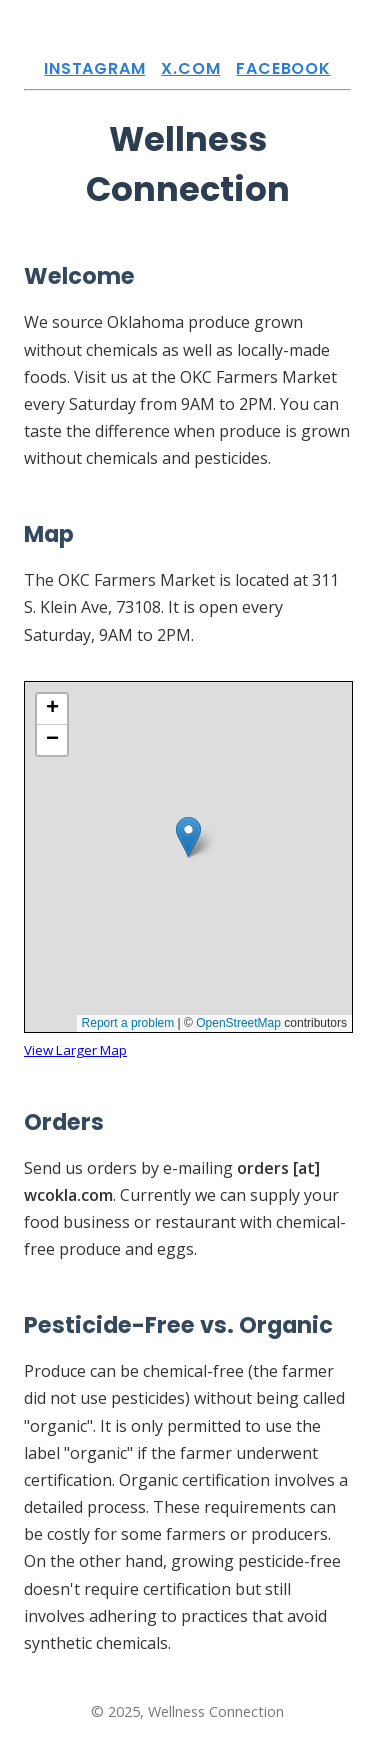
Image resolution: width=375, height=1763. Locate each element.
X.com (190, 68)
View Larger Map (75, 1050)
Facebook (283, 68)
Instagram (94, 68)
